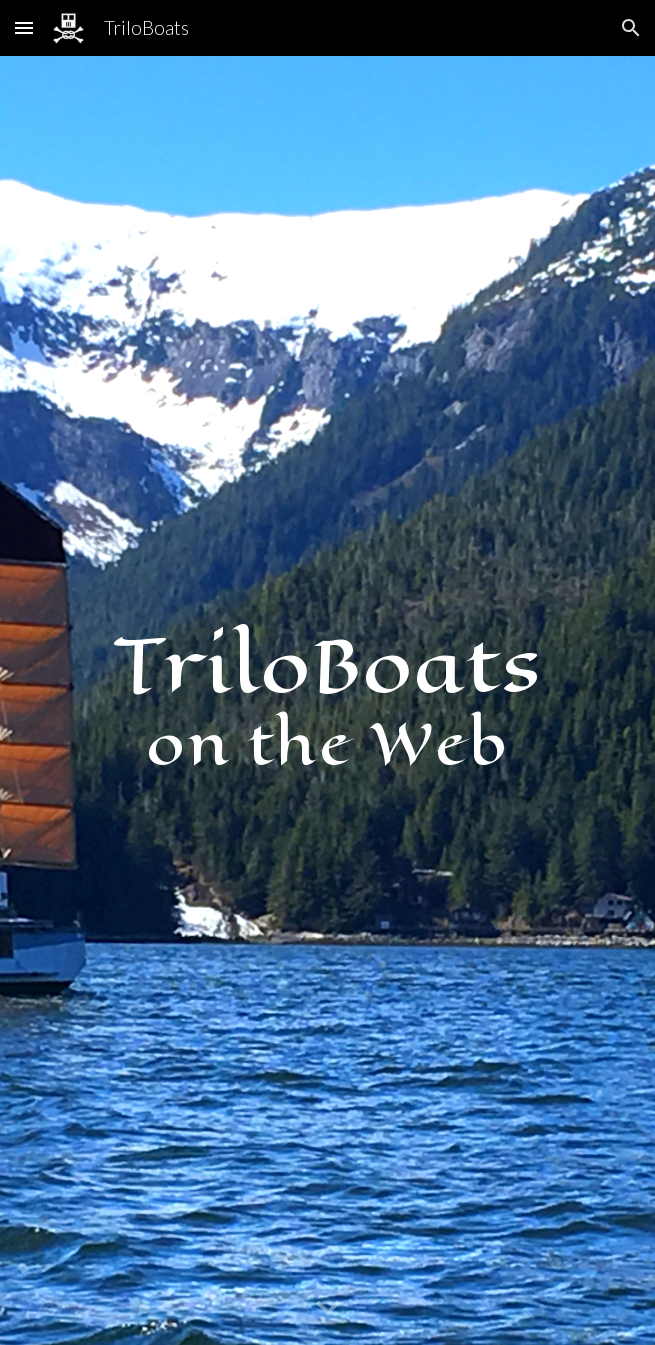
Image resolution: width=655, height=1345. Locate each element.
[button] (24, 27)
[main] (327, 700)
